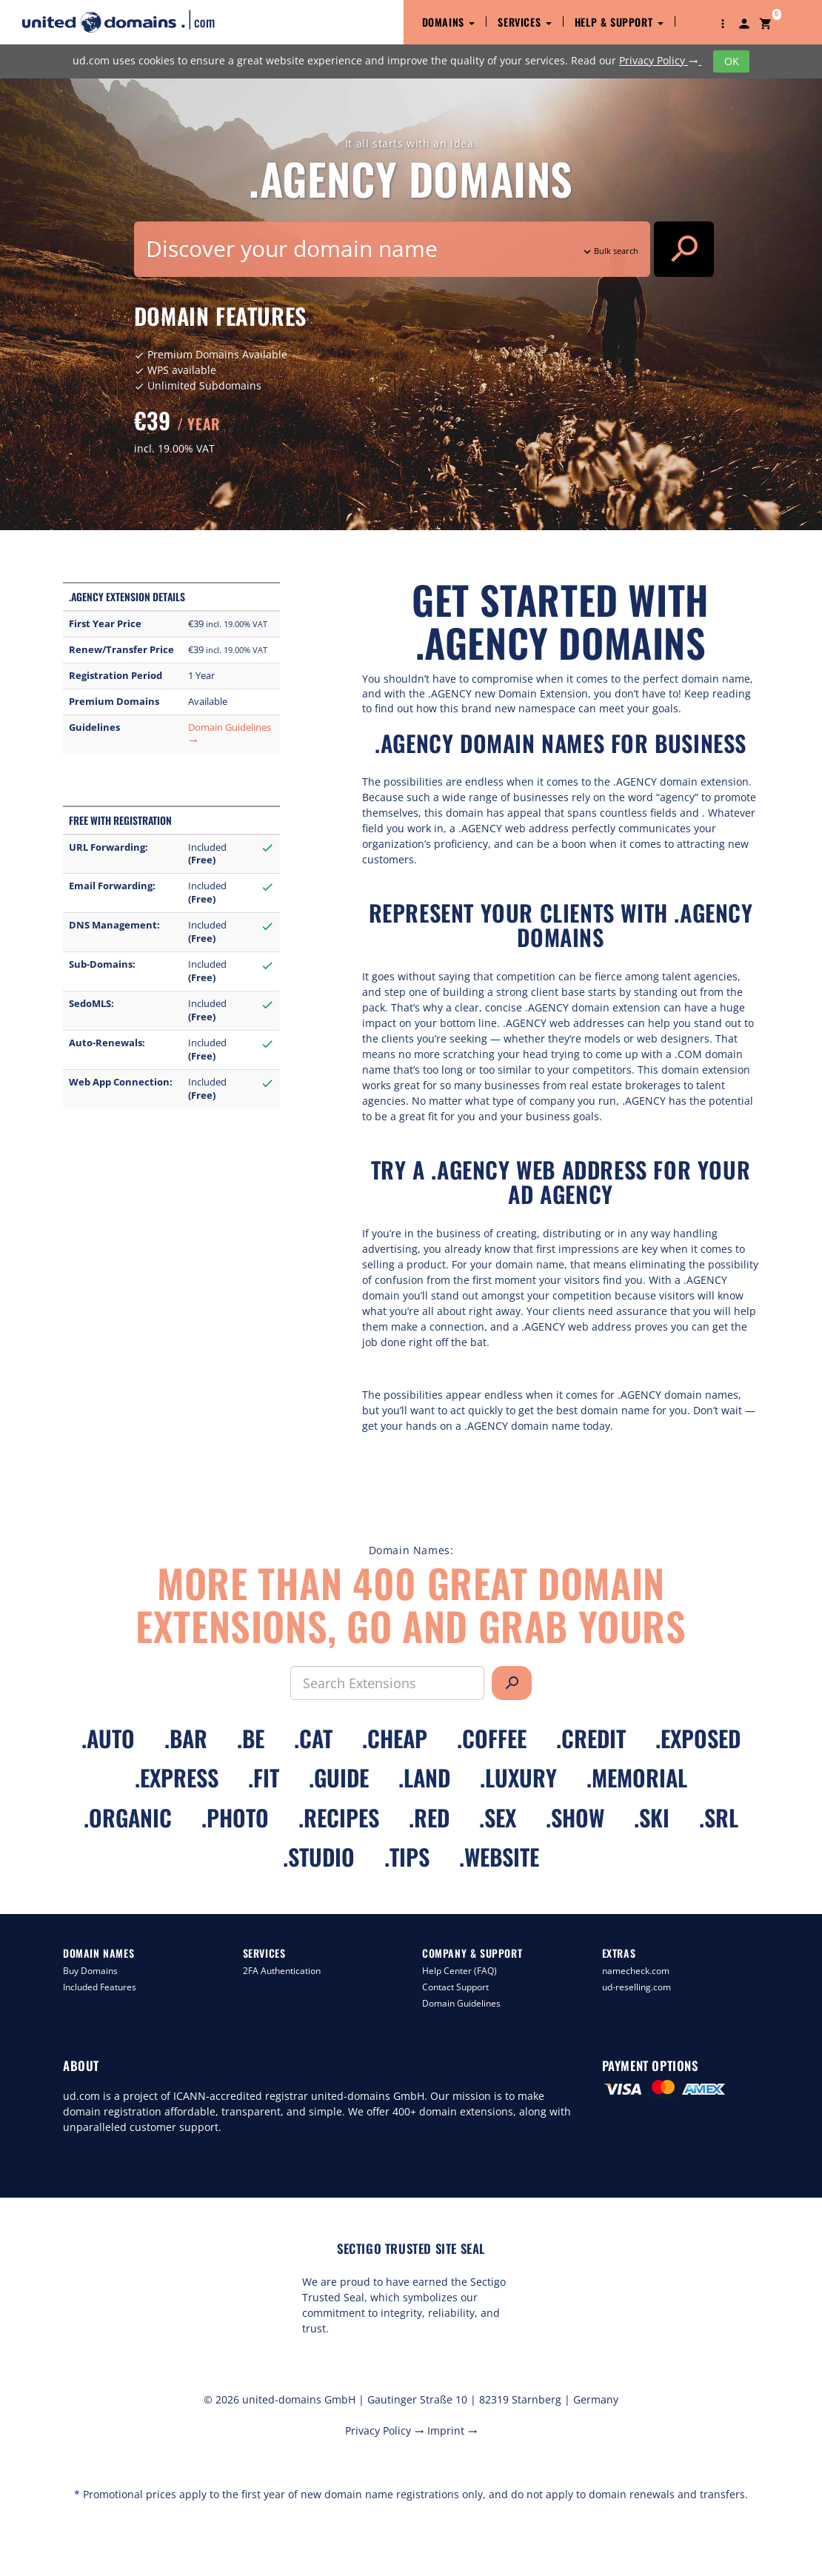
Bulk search (609, 250)
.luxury (518, 1777)
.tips (407, 1856)
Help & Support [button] (619, 22)
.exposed (698, 1738)
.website (499, 1856)
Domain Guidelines (461, 2003)
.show (575, 1817)
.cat (313, 1738)
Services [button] (524, 22)
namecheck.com (635, 1970)
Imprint (452, 2430)
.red (429, 1817)
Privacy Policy (660, 60)
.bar (185, 1738)
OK (731, 61)
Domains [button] (448, 22)
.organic (128, 1817)
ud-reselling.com (636, 1987)
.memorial (637, 1777)
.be (250, 1738)
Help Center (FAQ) (459, 1970)
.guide (339, 1777)
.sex (497, 1817)
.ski (651, 1817)
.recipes (338, 1817)
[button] (722, 22)
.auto (108, 1738)
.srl (718, 1817)
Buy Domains (90, 1970)
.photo (235, 1817)
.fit (263, 1777)
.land (424, 1777)
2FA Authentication (282, 1970)
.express (176, 1777)
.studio (319, 1856)
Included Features (99, 1987)
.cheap (394, 1738)
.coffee (492, 1738)
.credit (591, 1738)
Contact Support (455, 1987)
